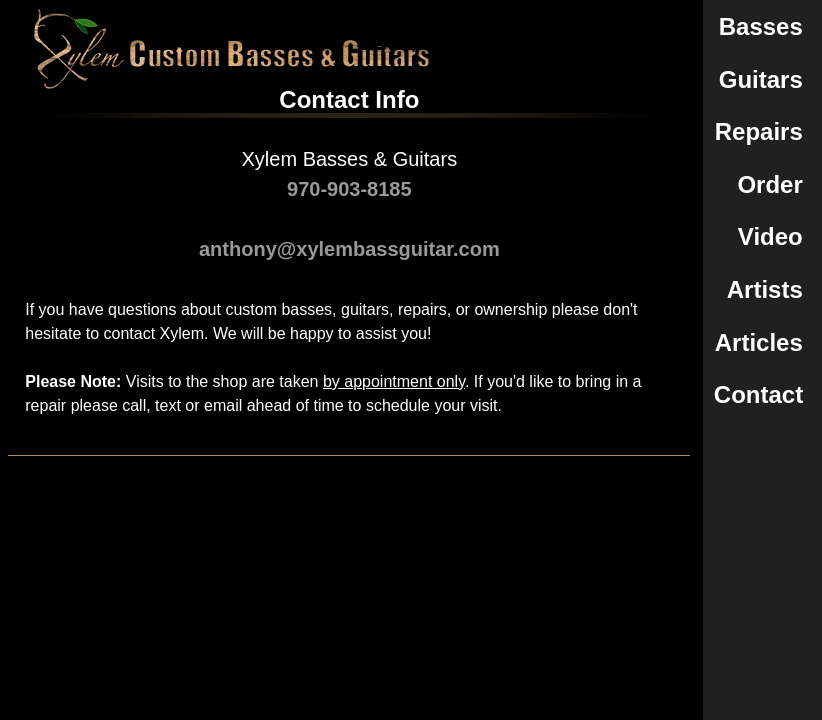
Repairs (759, 131)
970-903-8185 (349, 189)
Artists (765, 289)
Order (769, 184)
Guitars (761, 79)
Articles (759, 342)
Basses (761, 26)
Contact (758, 394)
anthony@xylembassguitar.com (349, 249)
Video (770, 236)
